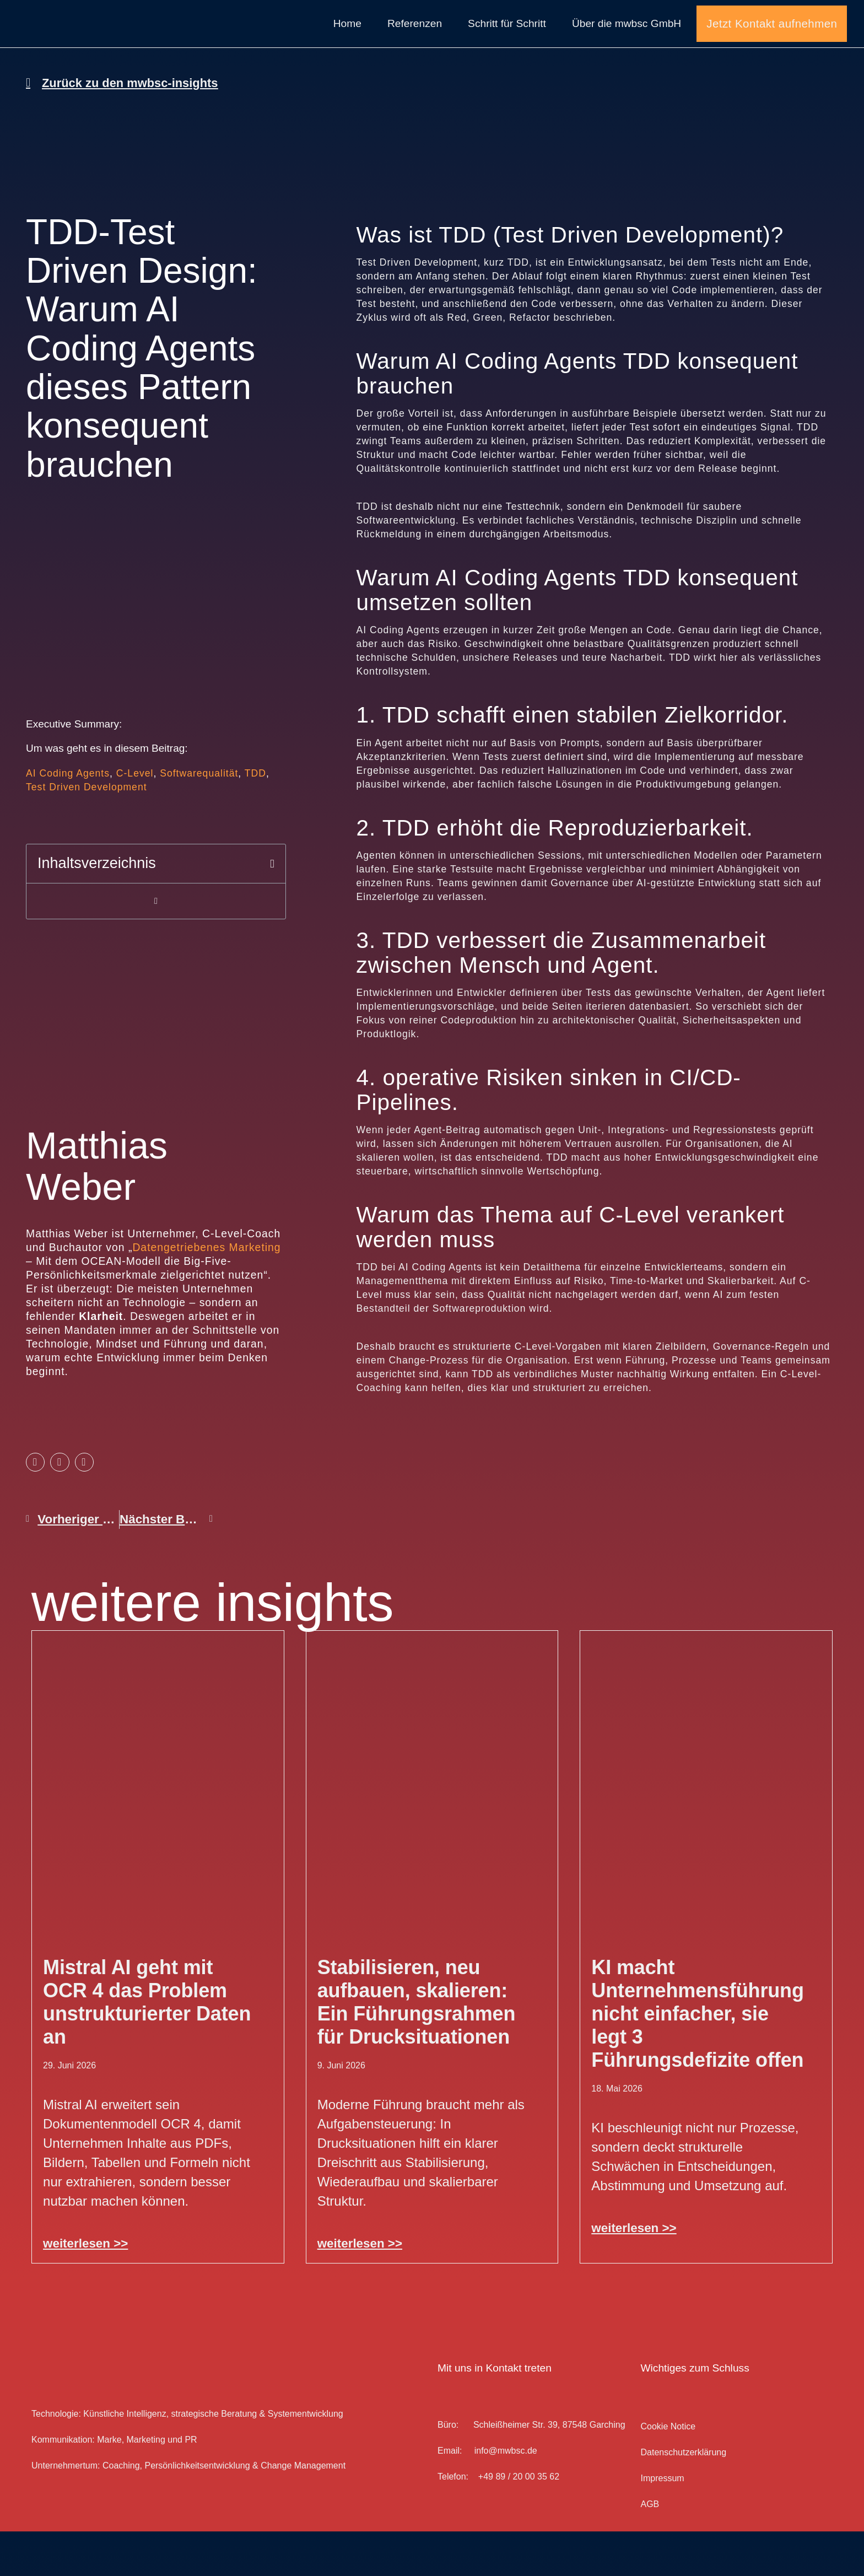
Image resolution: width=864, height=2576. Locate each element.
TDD (255, 818)
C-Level (135, 818)
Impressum (662, 2523)
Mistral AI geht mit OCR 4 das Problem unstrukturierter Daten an (147, 2047)
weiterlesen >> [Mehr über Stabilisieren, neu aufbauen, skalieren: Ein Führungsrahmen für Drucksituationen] (359, 2288)
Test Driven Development (86, 832)
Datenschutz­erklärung (683, 2497)
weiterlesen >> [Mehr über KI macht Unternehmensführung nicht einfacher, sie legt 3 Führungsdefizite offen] (633, 2273)
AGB (649, 2549)
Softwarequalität (199, 818)
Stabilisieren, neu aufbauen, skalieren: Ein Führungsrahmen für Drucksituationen (416, 2047)
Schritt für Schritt (507, 46)
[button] (272, 908)
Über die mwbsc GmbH (626, 46)
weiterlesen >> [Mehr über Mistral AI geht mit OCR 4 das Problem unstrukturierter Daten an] (85, 2288)
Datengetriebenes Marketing (206, 1292)
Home (347, 46)
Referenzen (414, 46)
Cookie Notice (667, 2471)
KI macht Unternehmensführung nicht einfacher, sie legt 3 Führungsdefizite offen (697, 2058)
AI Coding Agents (68, 818)
